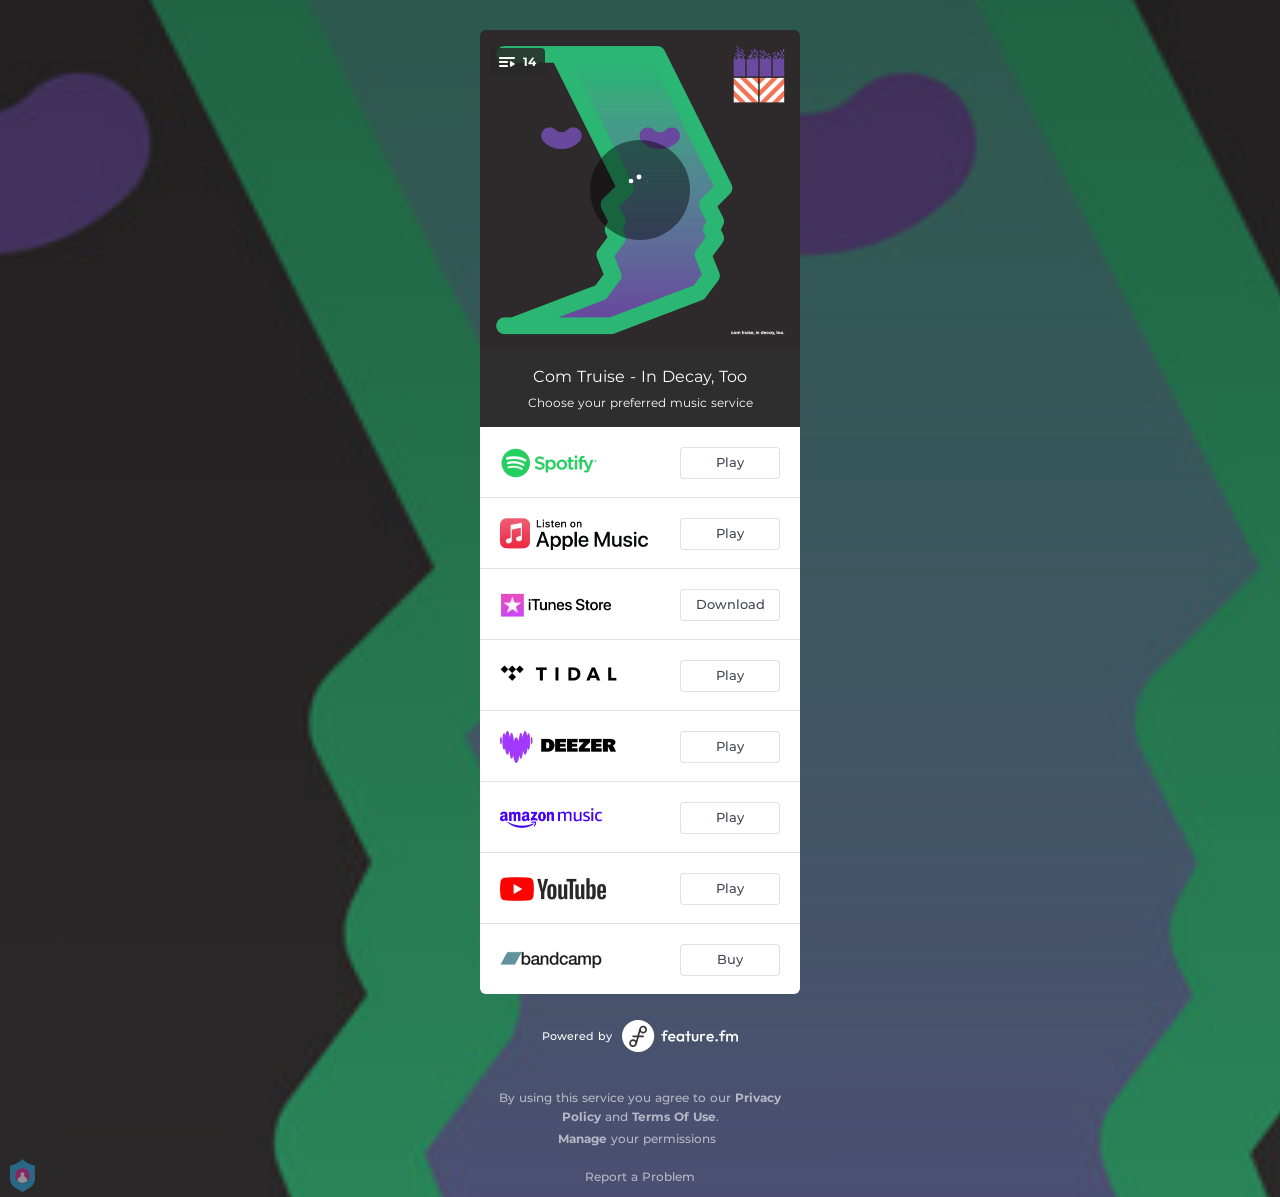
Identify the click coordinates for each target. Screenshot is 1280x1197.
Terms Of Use (674, 1116)
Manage (582, 1138)
